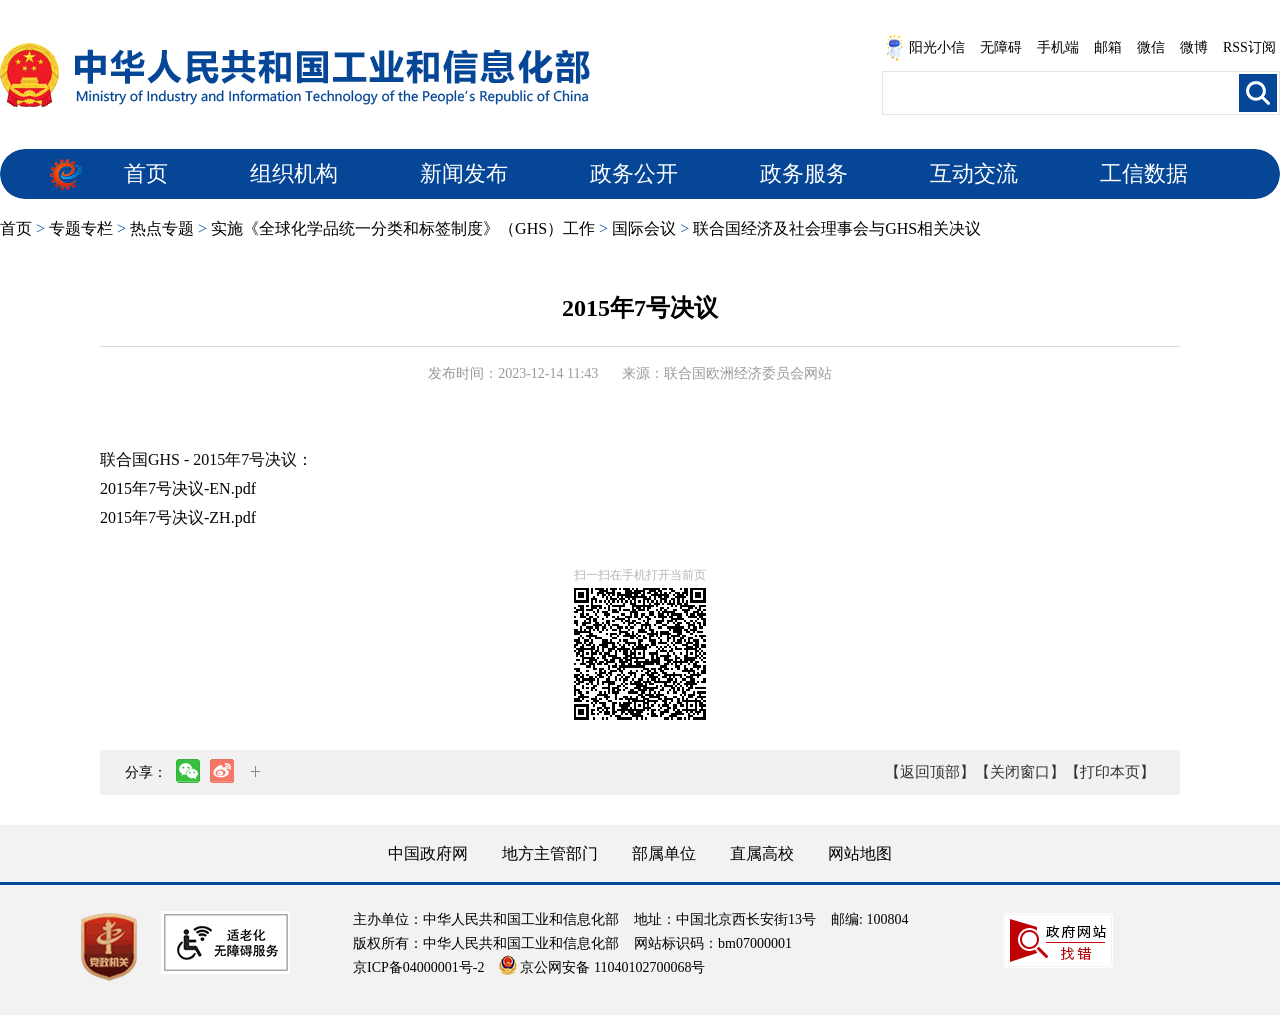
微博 (1194, 47)
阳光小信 (925, 48)
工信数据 (1144, 173)
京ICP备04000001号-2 (418, 967)
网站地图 (860, 853)
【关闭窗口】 (1020, 772)
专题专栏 (81, 228)
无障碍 (1001, 47)
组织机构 (294, 173)
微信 (1151, 47)
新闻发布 (464, 173)
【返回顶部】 (930, 772)
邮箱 (1108, 47)
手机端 (1058, 47)
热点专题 (162, 228)
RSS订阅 (1249, 47)
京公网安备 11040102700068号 (602, 967)
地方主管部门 (550, 853)
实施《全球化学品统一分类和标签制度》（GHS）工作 (403, 228)
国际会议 (644, 228)
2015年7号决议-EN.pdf (178, 488)
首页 (146, 173)
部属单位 (664, 853)
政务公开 (634, 173)
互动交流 (974, 173)
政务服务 (804, 173)
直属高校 (762, 853)
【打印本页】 (1110, 772)
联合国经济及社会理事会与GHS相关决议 (837, 228)
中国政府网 (428, 853)
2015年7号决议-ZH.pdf (178, 517)
